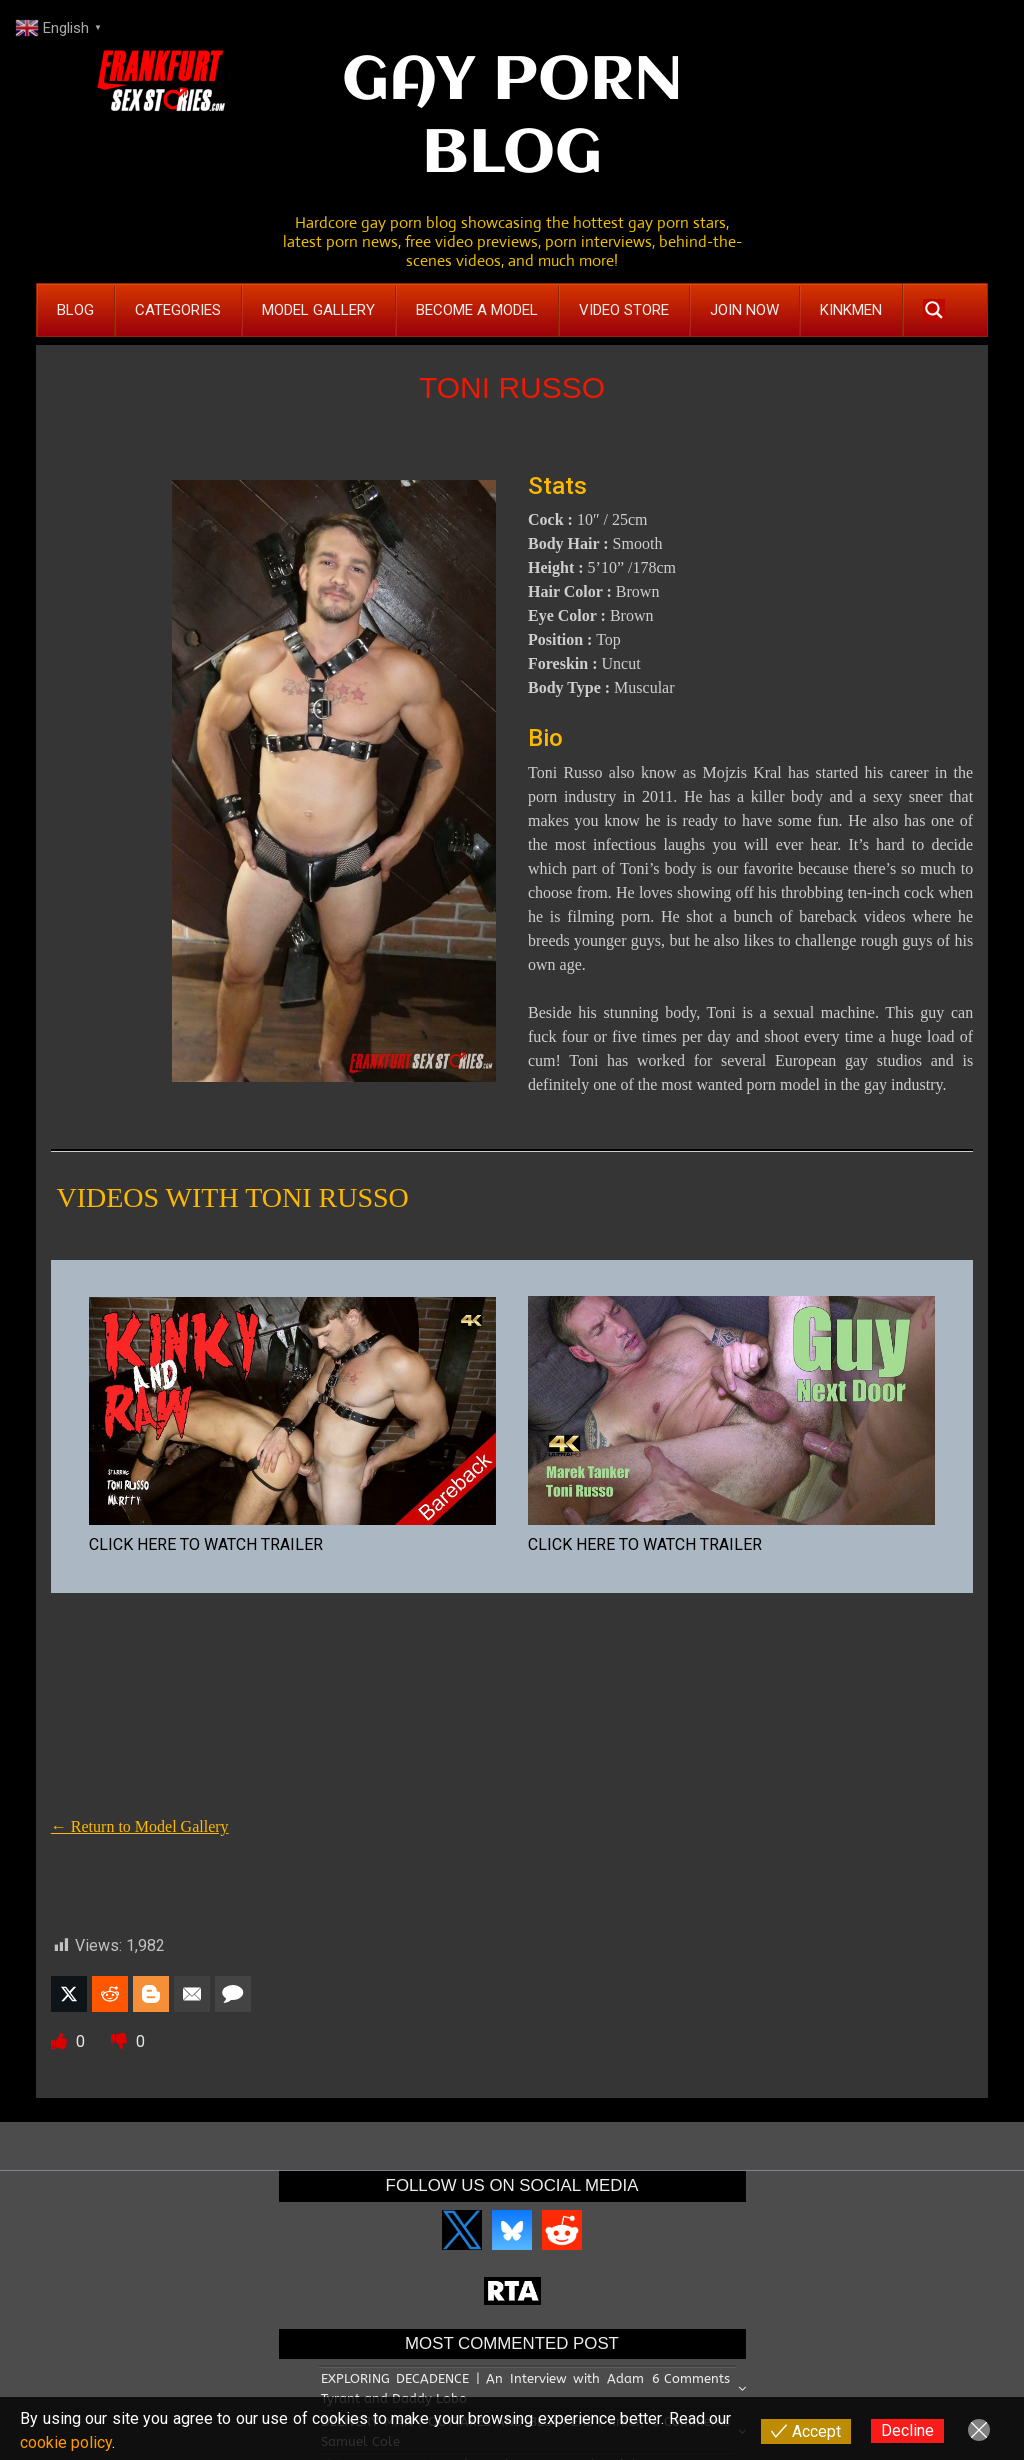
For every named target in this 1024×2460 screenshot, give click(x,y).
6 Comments (691, 2378)
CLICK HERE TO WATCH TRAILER (206, 1544)
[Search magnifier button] (934, 310)
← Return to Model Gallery (140, 1826)
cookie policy (66, 2442)
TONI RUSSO (512, 387)
